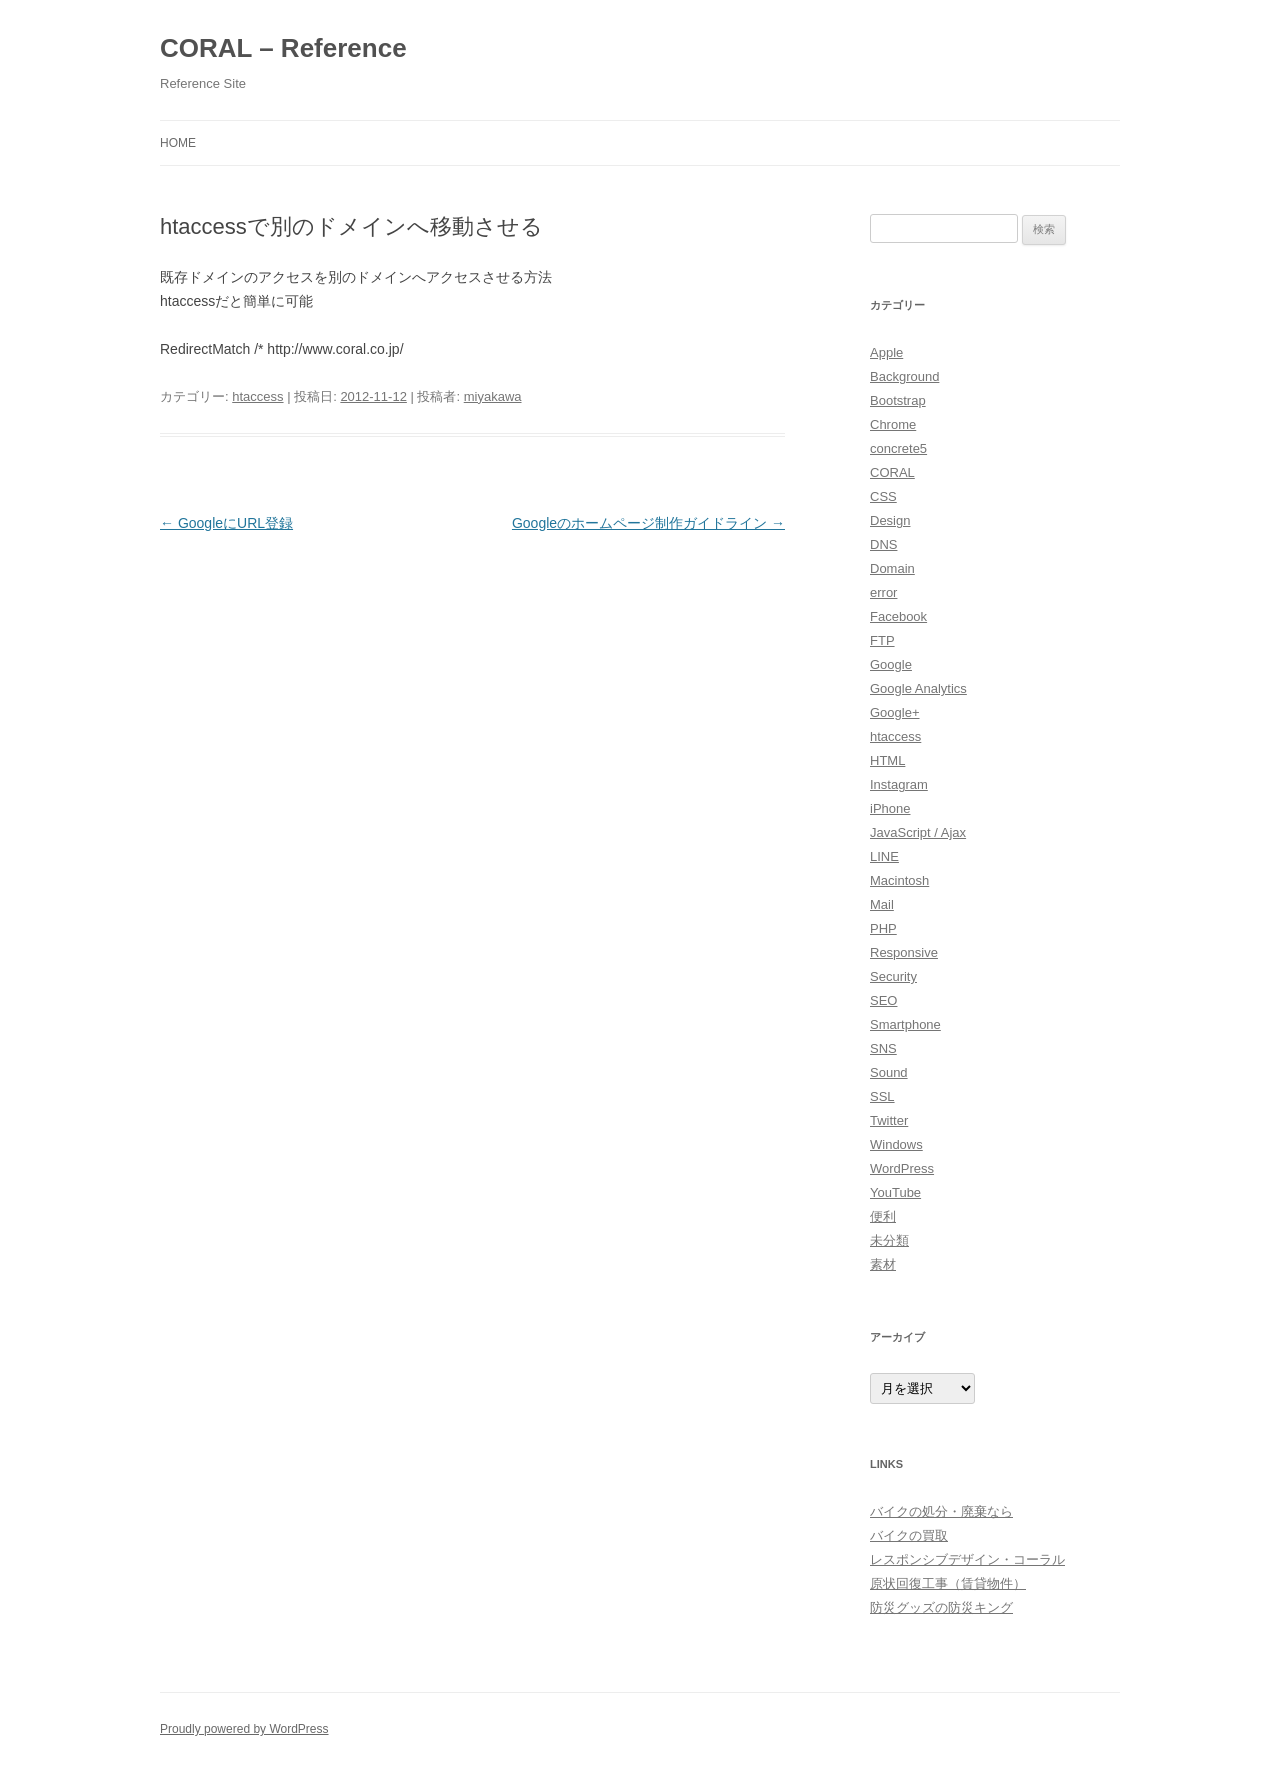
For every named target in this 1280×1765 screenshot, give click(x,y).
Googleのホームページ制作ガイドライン (648, 523)
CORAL (892, 472)
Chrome (893, 424)
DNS (883, 544)
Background (904, 376)
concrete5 (898, 448)
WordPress (902, 1168)
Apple (886, 352)
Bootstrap (898, 400)
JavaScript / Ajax (918, 832)
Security (893, 976)
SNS (883, 1048)
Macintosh (899, 880)
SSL (882, 1096)
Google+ (895, 712)
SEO (883, 1000)
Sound (889, 1072)
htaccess (257, 396)
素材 (883, 1264)
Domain (892, 568)
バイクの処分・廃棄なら (941, 1511)
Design (890, 520)
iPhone (890, 808)
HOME (178, 143)
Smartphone (905, 1024)
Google (891, 664)
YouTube (895, 1192)
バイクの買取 (909, 1535)
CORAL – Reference (283, 48)
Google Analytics (918, 688)
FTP (882, 640)
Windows (896, 1144)
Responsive (904, 952)
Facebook (898, 616)
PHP (883, 928)
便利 (883, 1216)
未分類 (889, 1240)
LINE (884, 856)
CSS (883, 496)
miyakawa (493, 396)
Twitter (889, 1120)
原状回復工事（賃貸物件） (948, 1583)
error (883, 592)
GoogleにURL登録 (226, 523)
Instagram (899, 784)
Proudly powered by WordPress (244, 1729)
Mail (882, 904)
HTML (887, 760)
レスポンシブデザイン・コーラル (967, 1559)
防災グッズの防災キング (941, 1607)
